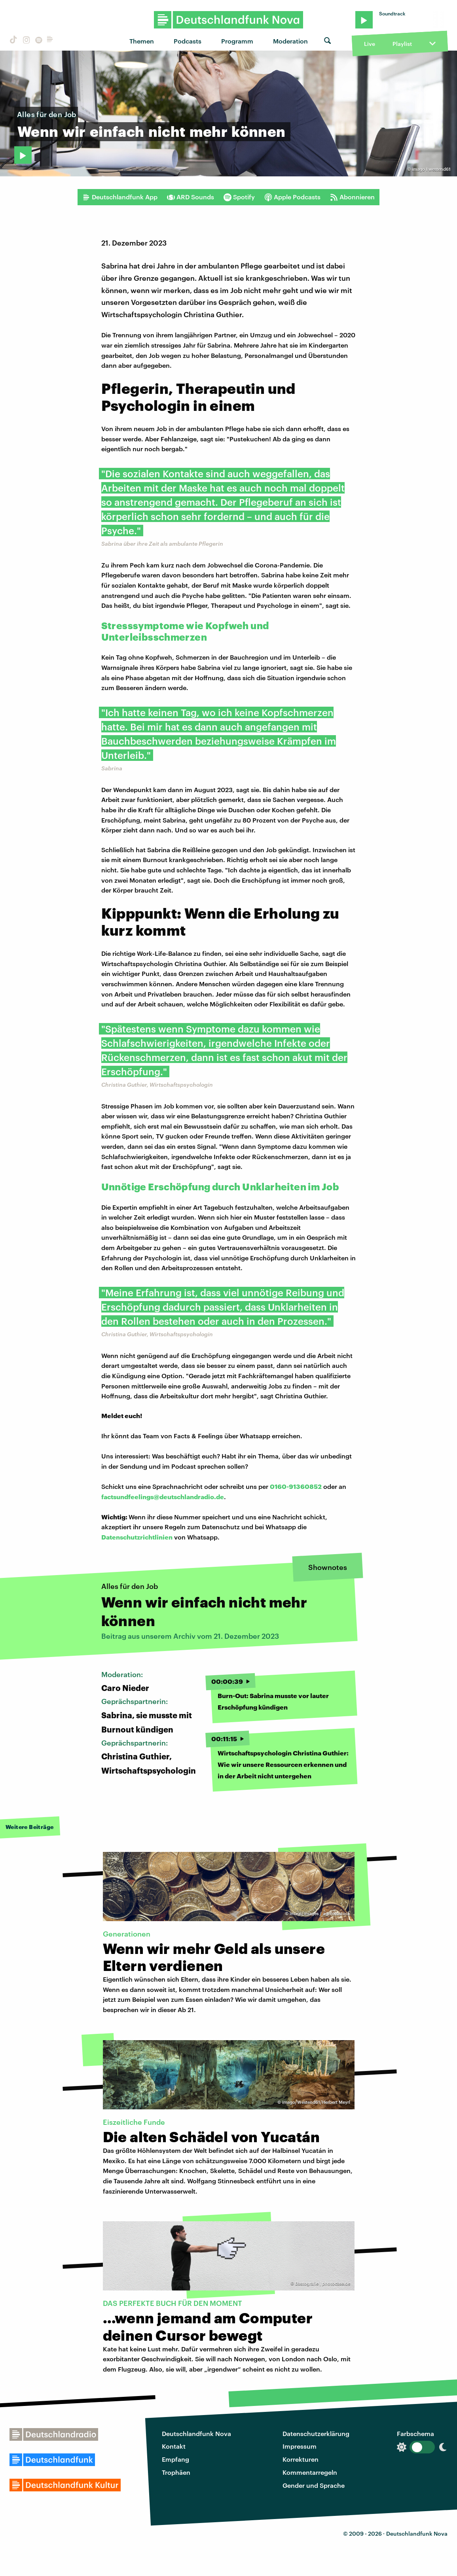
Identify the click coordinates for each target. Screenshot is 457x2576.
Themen (141, 41)
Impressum (300, 2446)
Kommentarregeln (310, 2472)
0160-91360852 (296, 1486)
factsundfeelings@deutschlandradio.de (162, 1496)
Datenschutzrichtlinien (137, 1537)
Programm (237, 41)
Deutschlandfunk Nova (196, 2433)
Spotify (239, 197)
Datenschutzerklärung (316, 2433)
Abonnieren (352, 197)
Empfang (175, 2459)
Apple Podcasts (292, 197)
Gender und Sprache (314, 2485)
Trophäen (176, 2472)
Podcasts (187, 41)
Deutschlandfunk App (119, 197)
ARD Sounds (190, 197)
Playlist (402, 43)
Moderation (290, 41)
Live (369, 43)
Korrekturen (301, 2459)
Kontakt (174, 2446)
